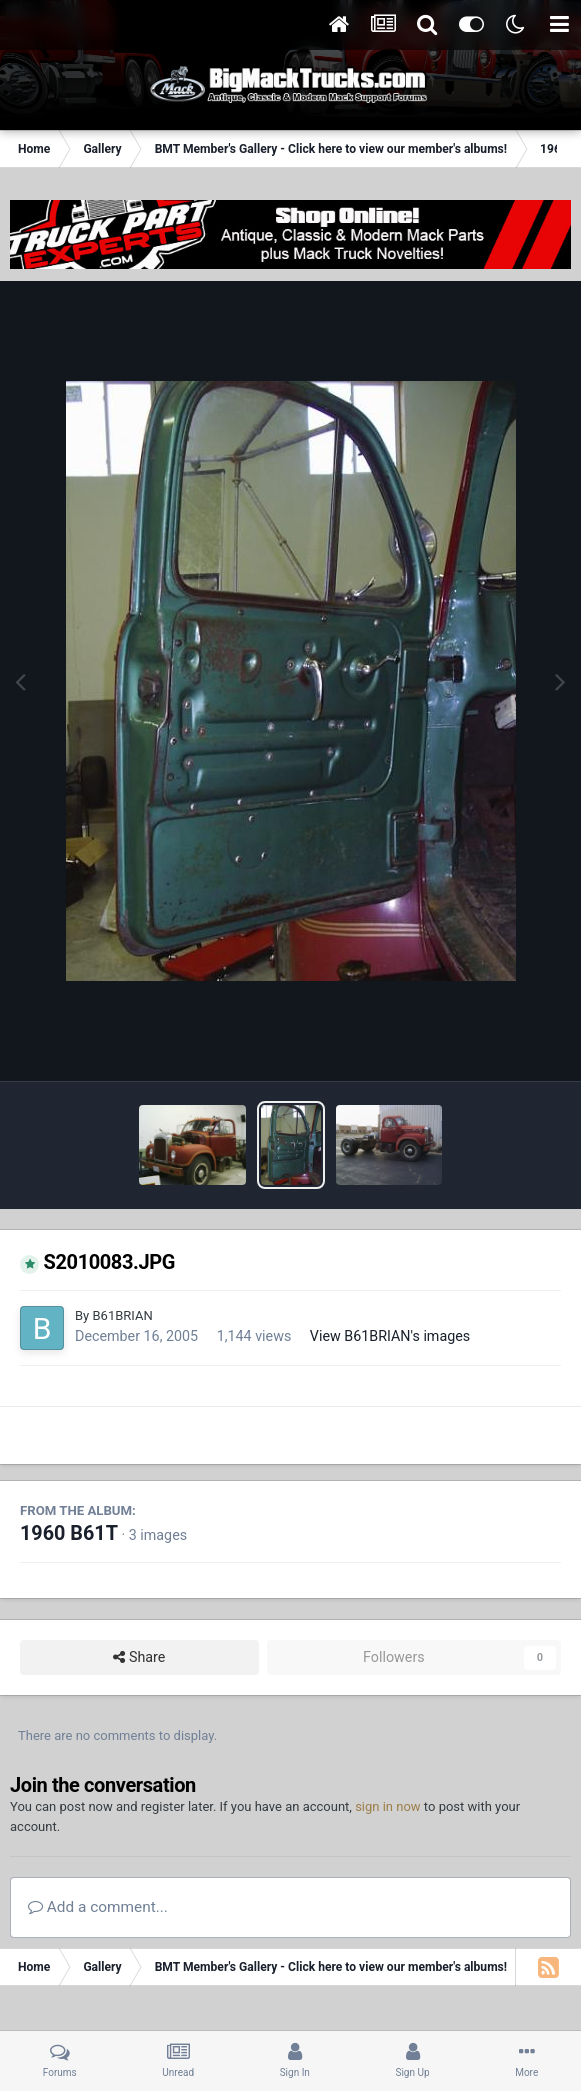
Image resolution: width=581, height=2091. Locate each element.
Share (139, 1657)
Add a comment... (98, 1907)
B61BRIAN (122, 1315)
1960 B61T (69, 1533)
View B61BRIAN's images (390, 1336)
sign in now (388, 1806)
